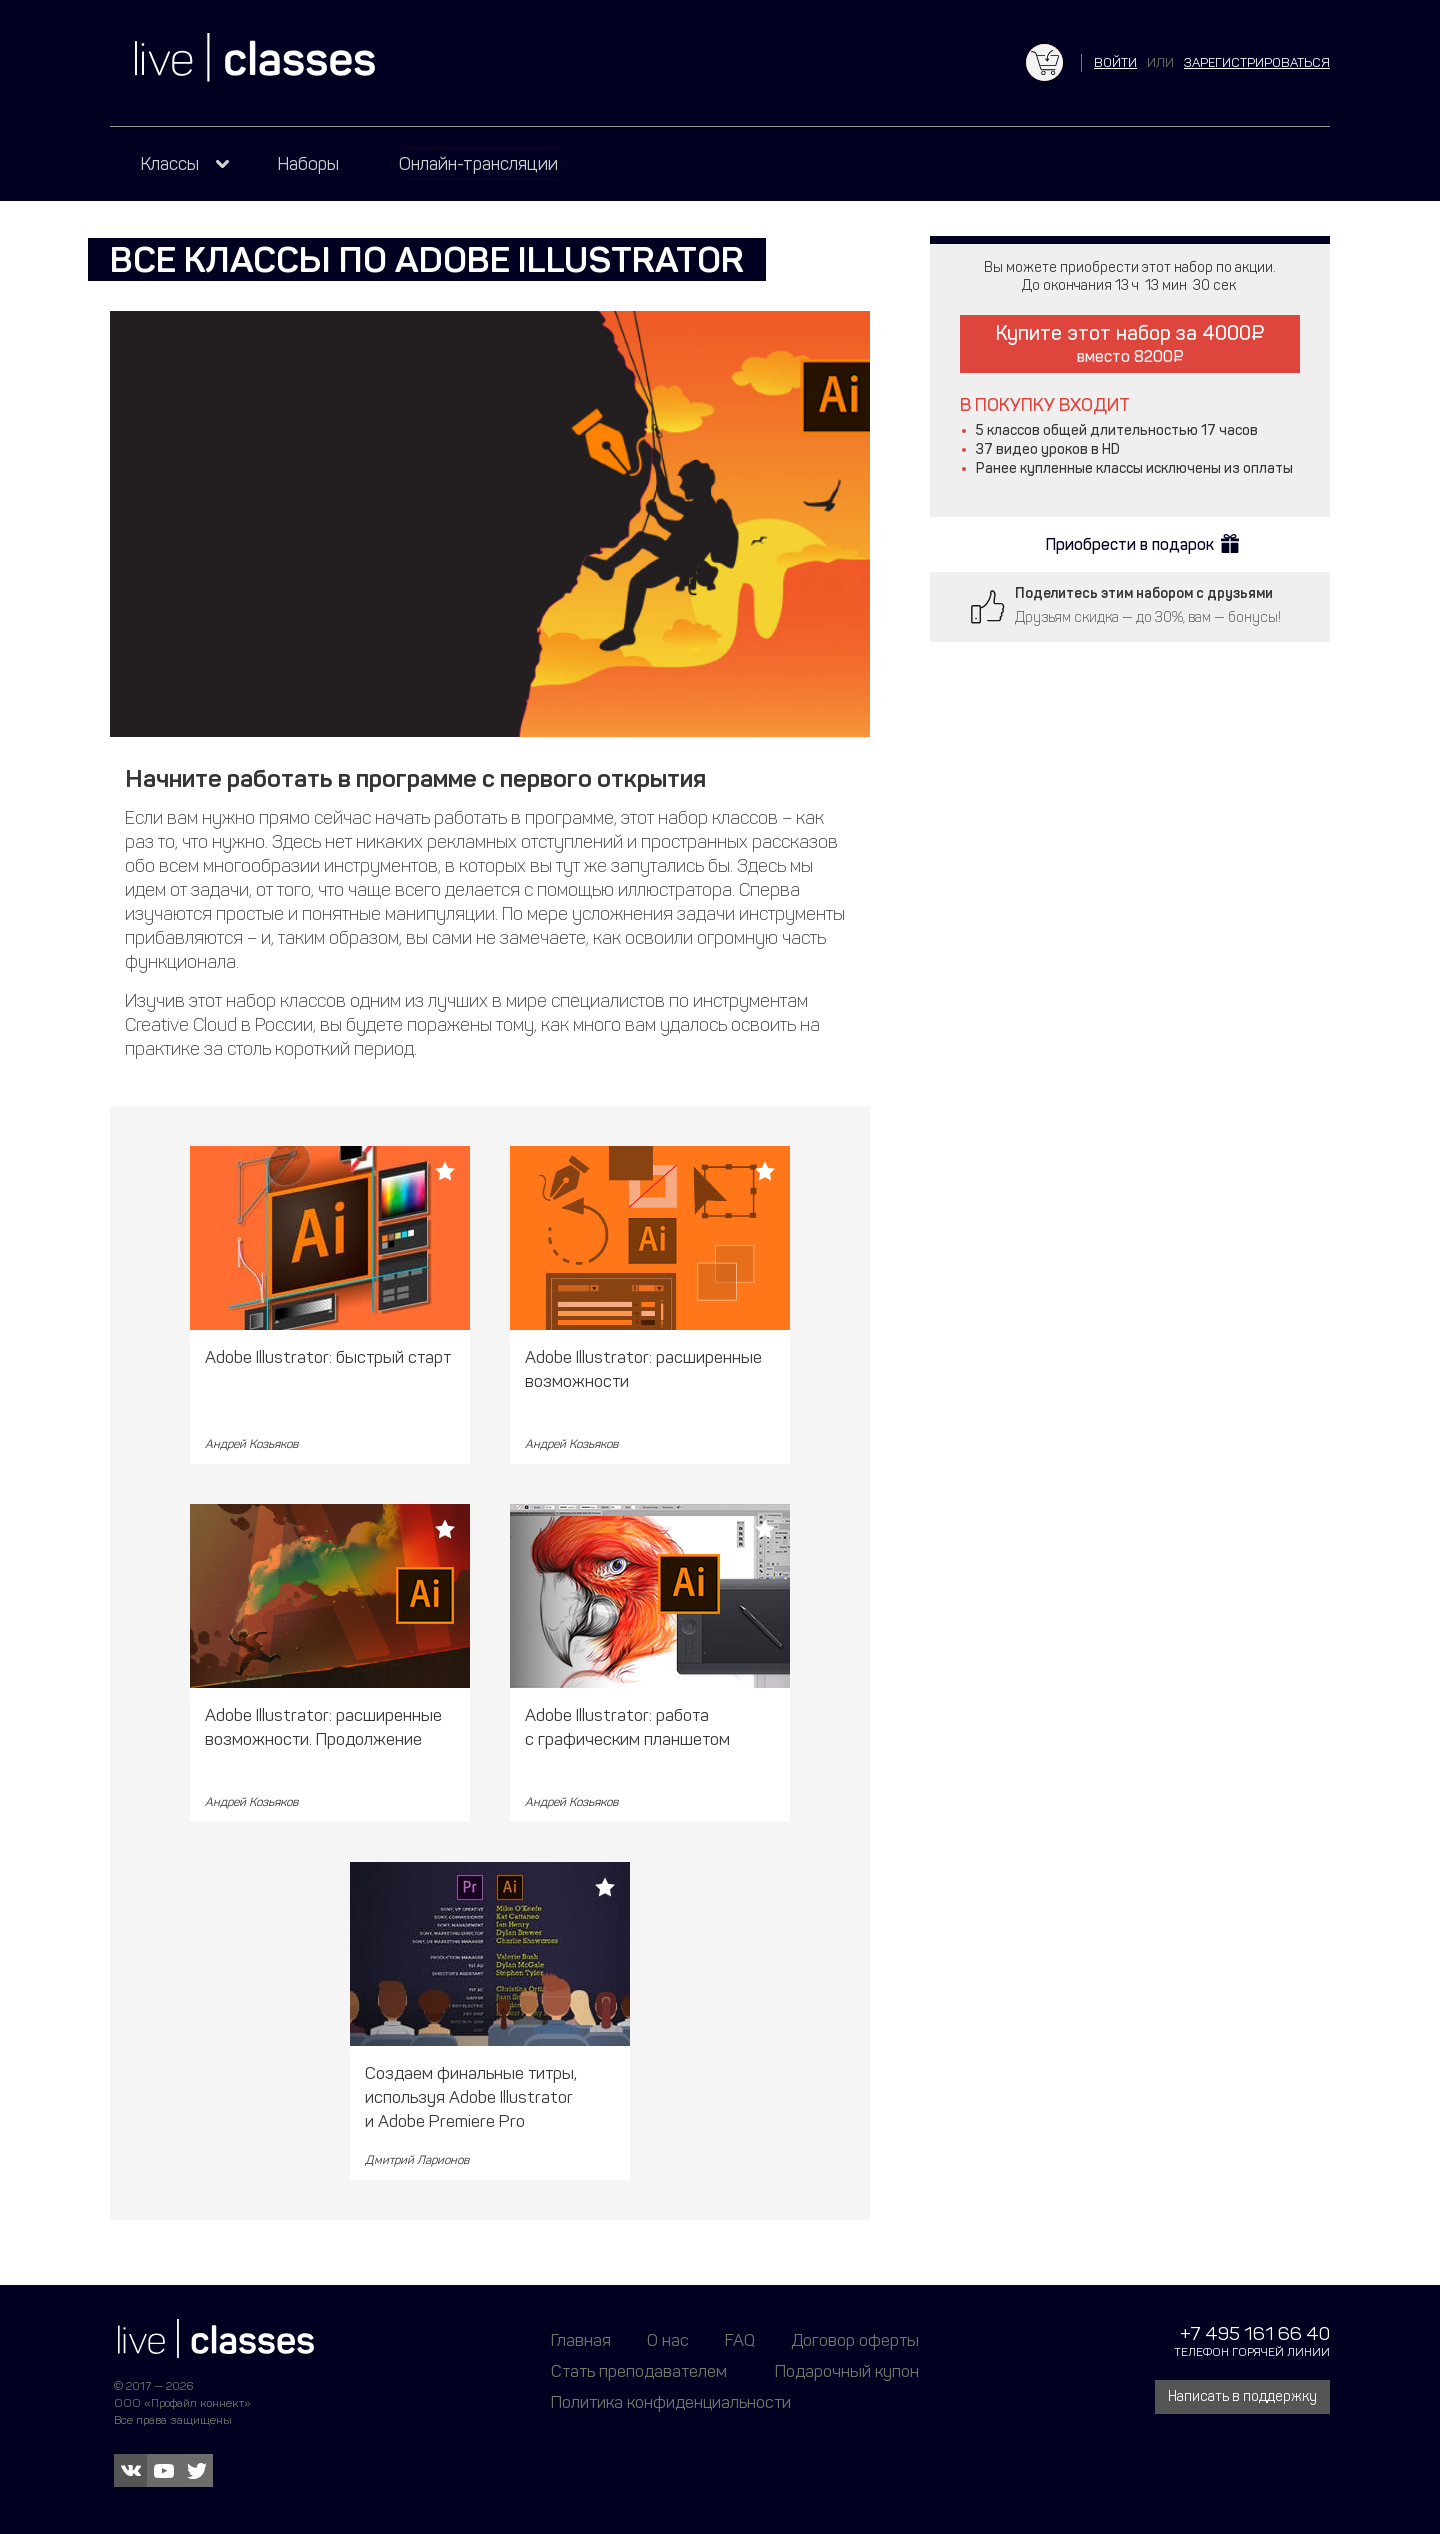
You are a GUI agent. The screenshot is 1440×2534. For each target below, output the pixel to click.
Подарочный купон (847, 2371)
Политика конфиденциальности (671, 2402)
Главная (581, 2340)
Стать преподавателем (639, 2371)
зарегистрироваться (1257, 62)
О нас (668, 2340)
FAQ (740, 2340)
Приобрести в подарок (1130, 544)
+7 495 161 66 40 (1255, 2333)
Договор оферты (855, 2340)
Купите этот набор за (1130, 343)
